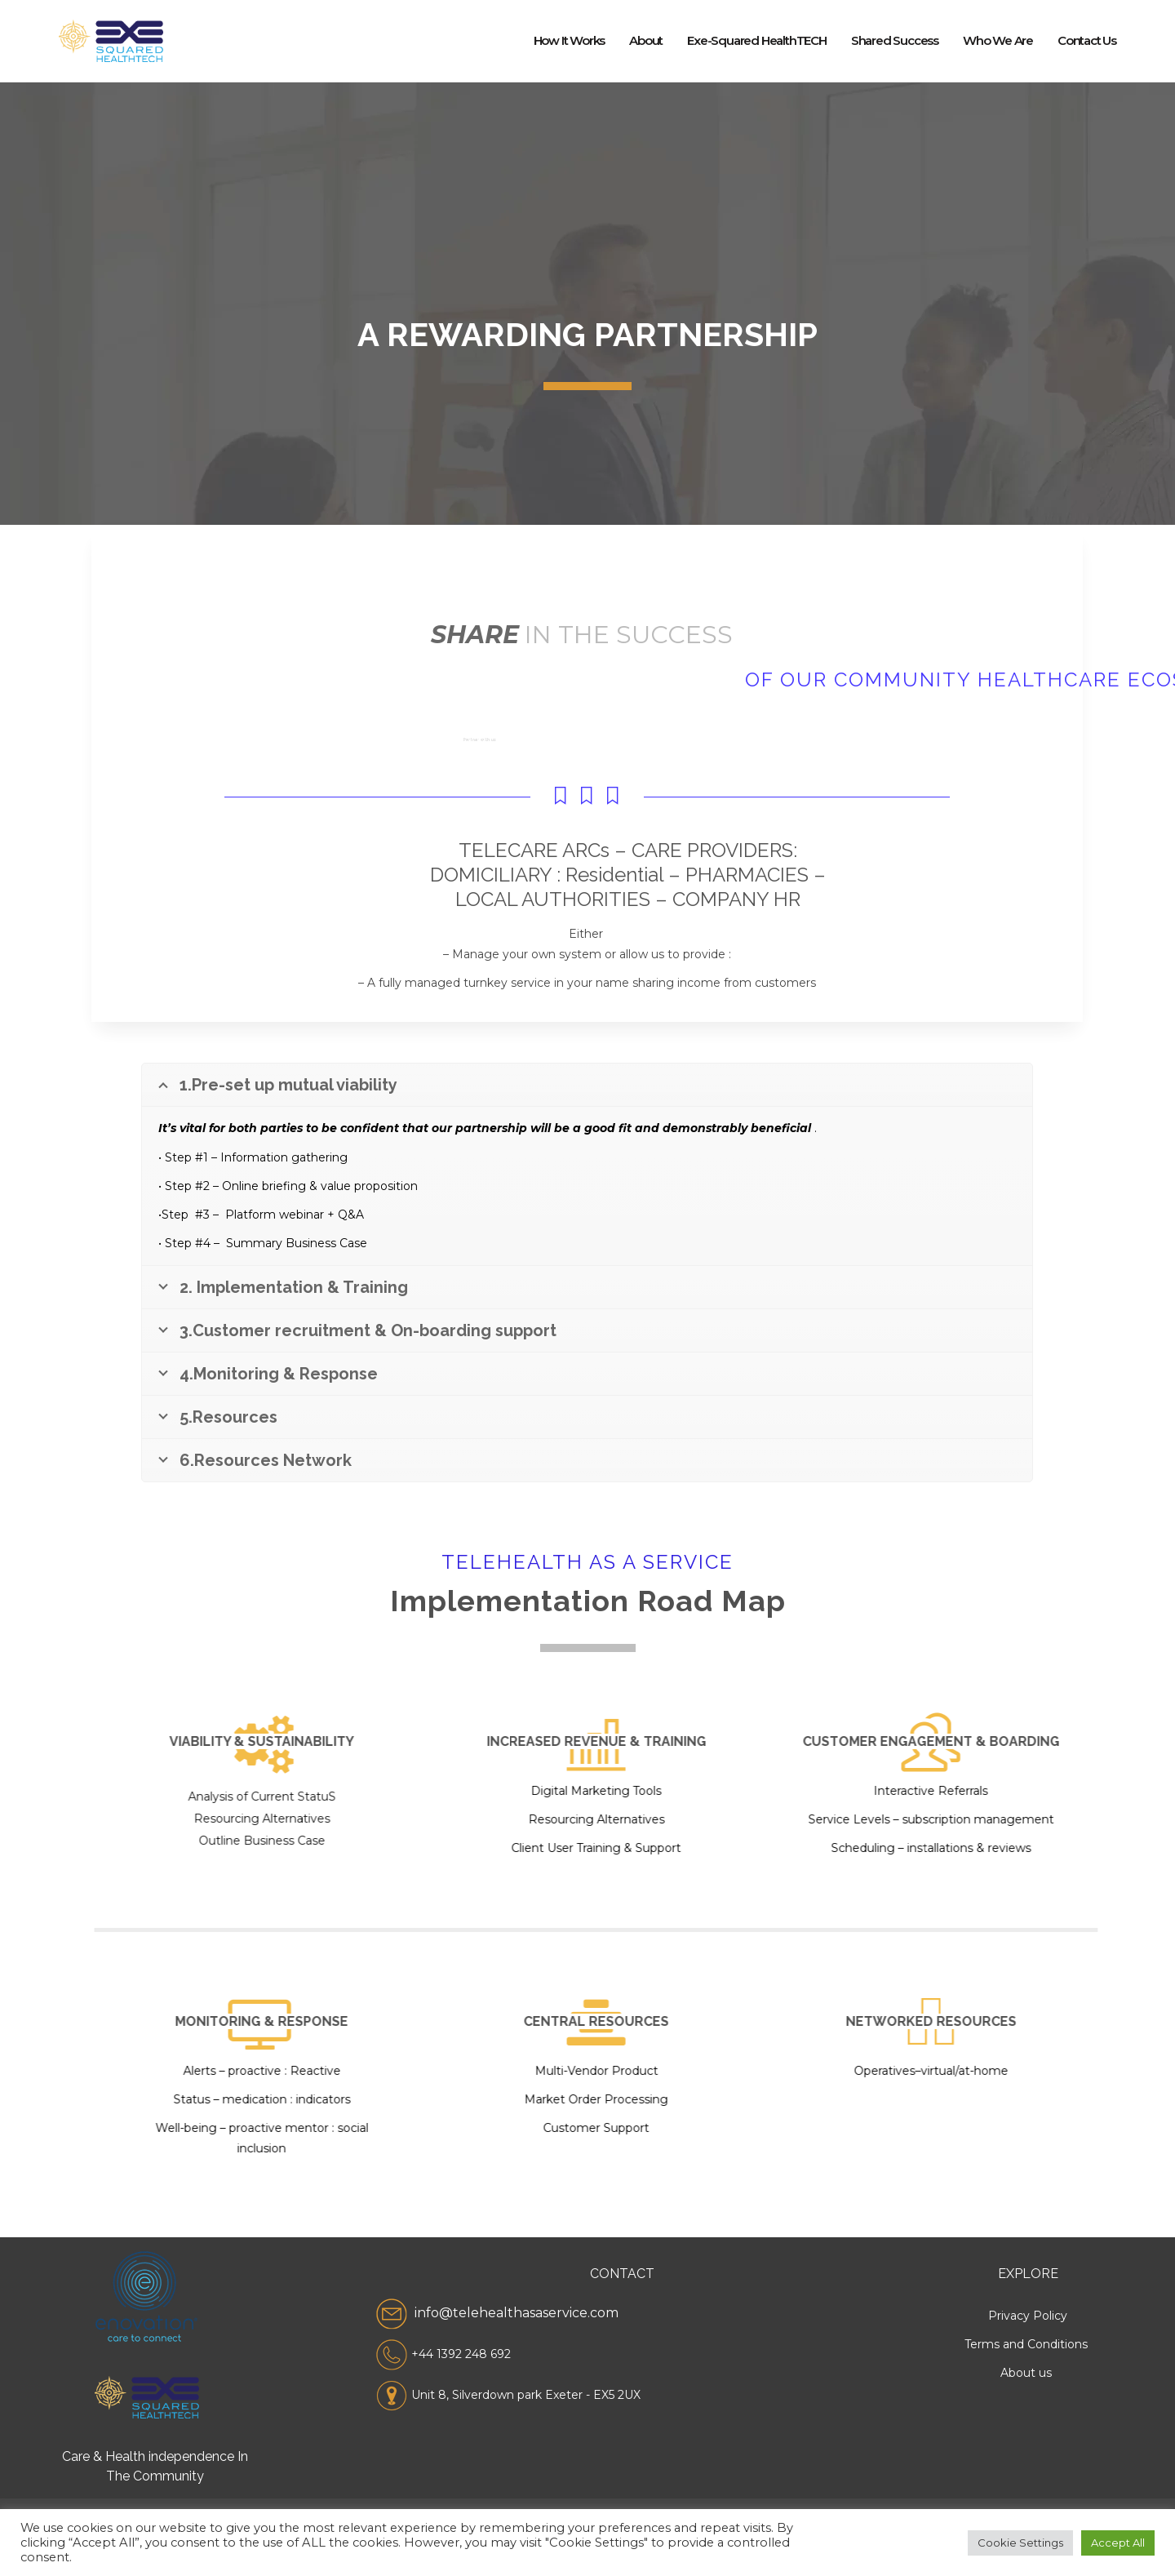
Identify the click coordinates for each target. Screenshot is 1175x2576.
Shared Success (894, 40)
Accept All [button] (1118, 2542)
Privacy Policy (1027, 2315)
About (646, 40)
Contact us (1087, 40)
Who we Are (998, 40)
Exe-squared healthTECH (757, 40)
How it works (569, 40)
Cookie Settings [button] (1020, 2542)
